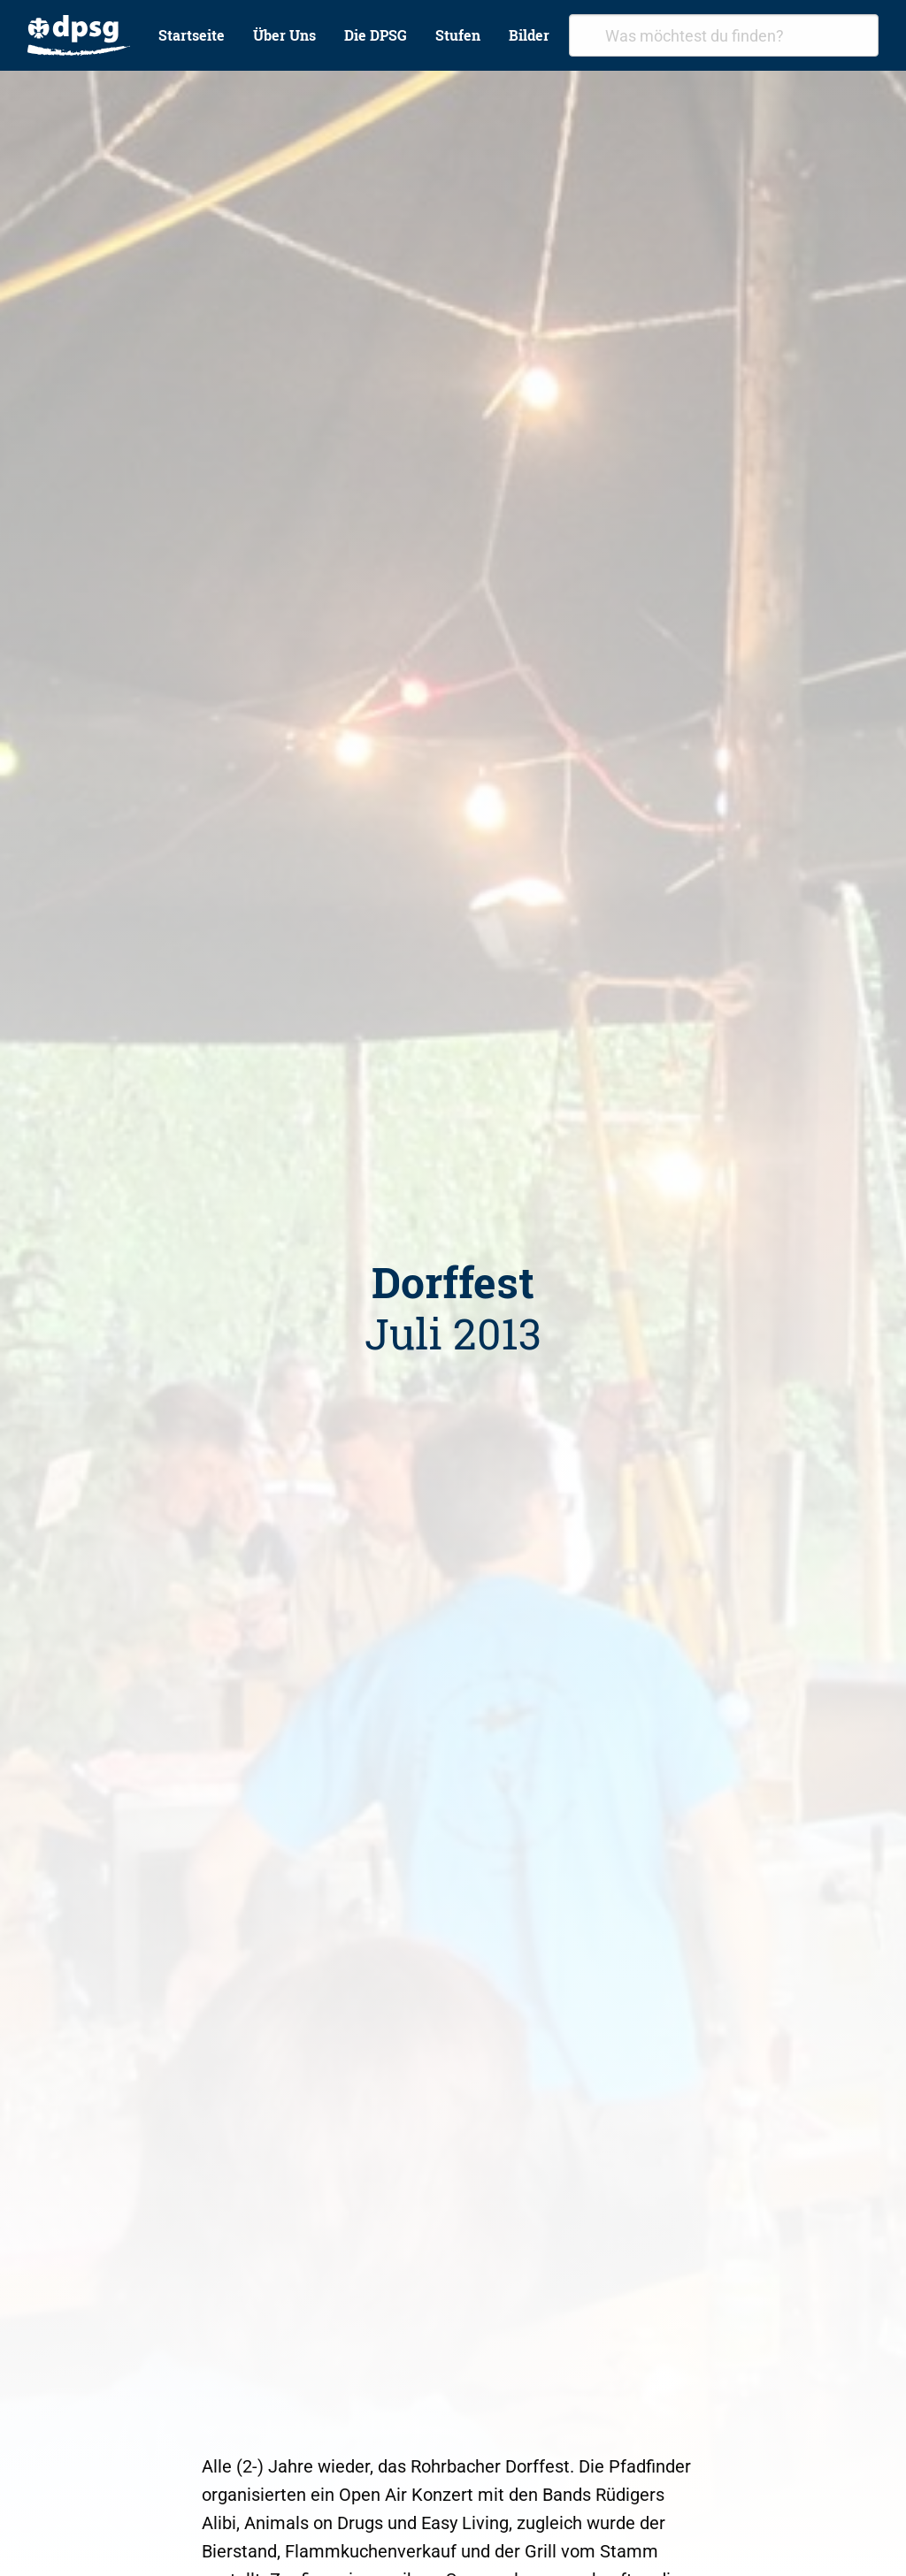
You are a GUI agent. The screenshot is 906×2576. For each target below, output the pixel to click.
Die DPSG (375, 35)
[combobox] (724, 35)
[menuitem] (78, 35)
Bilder (529, 35)
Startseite (191, 35)
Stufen (457, 35)
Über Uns (284, 35)
